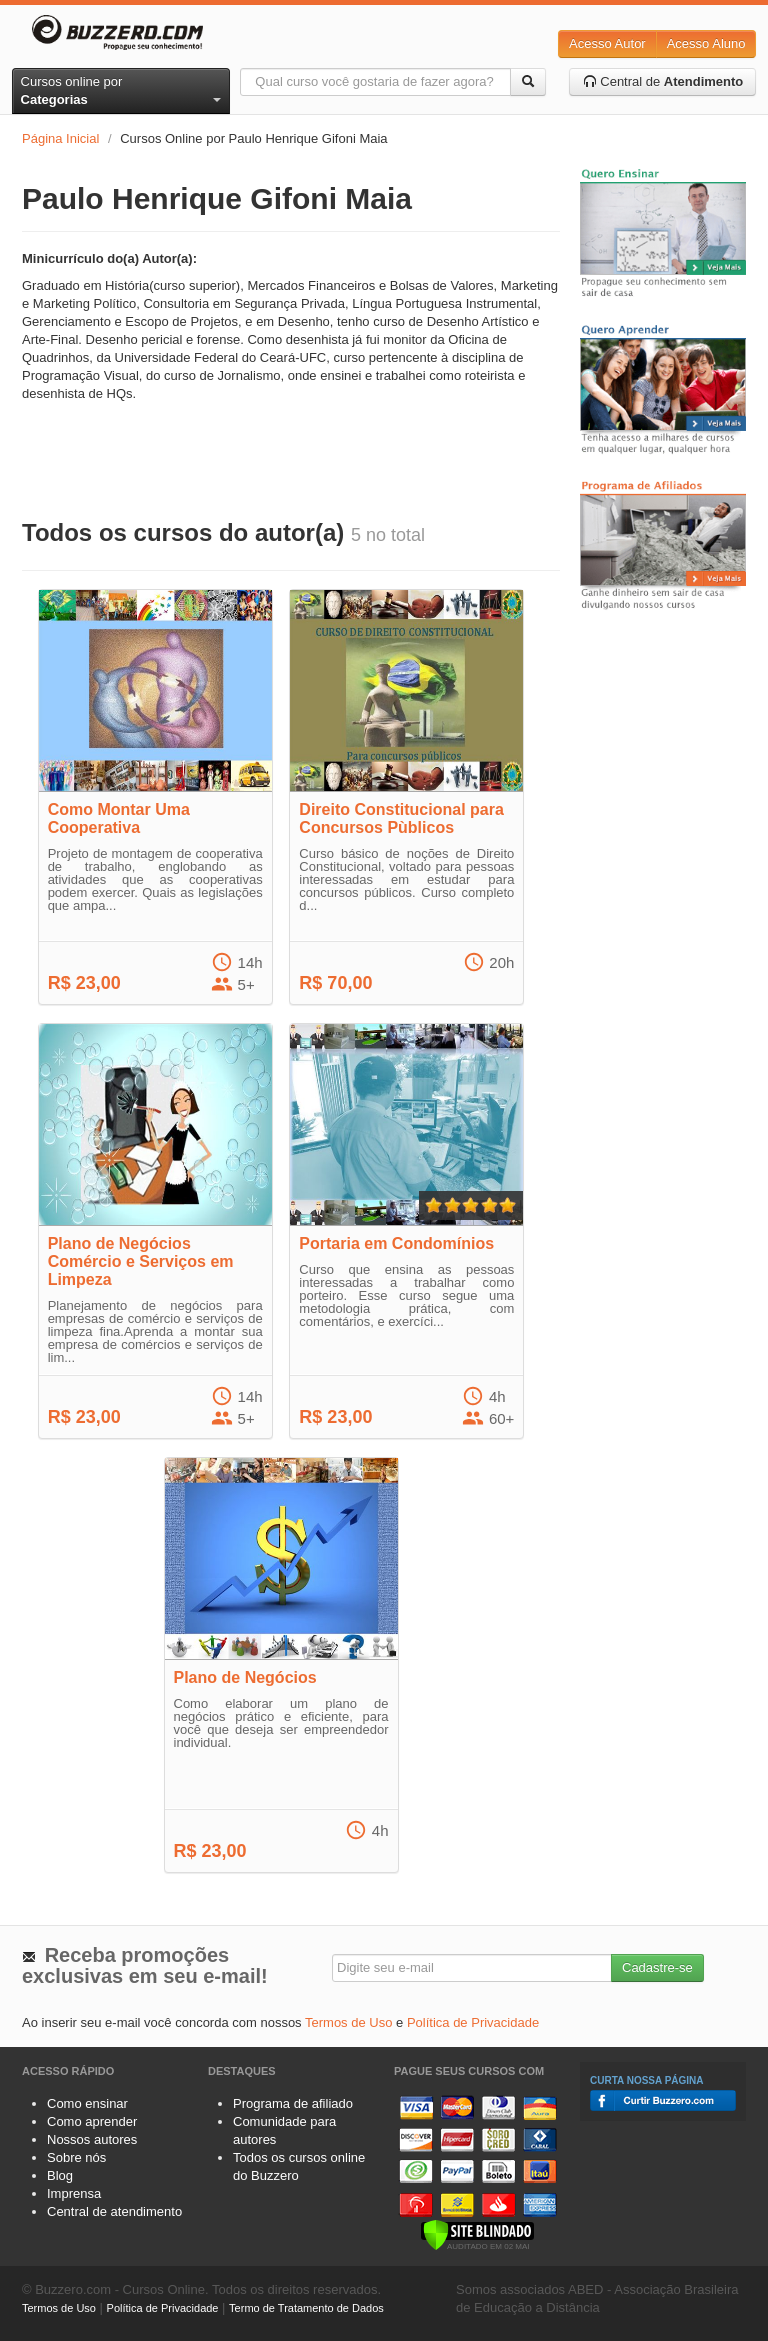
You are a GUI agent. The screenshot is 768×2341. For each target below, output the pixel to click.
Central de (663, 81)
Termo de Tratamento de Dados (306, 2308)
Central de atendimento (114, 2211)
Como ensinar (87, 2103)
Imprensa (74, 2193)
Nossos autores (92, 2139)
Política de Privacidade (473, 2022)
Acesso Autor (607, 43)
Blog (60, 2175)
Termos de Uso (348, 2022)
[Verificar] (477, 2233)
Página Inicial (60, 138)
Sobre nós (76, 2157)
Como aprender (92, 2121)
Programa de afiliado (293, 2103)
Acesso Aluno (706, 43)
